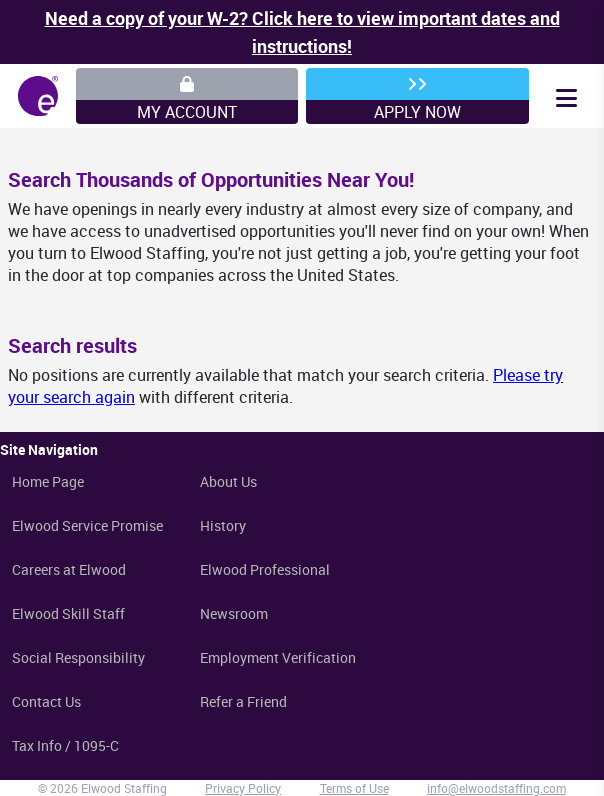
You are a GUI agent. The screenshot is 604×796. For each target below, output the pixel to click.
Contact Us (46, 701)
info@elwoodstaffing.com (496, 788)
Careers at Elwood (69, 569)
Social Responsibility (78, 657)
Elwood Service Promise (87, 525)
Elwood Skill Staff (68, 613)
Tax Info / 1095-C (65, 745)
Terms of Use (354, 788)
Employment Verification (278, 657)
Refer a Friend (243, 701)
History (223, 525)
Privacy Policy (243, 788)
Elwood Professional (265, 569)
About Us (228, 481)
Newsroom (234, 613)
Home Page (48, 481)
